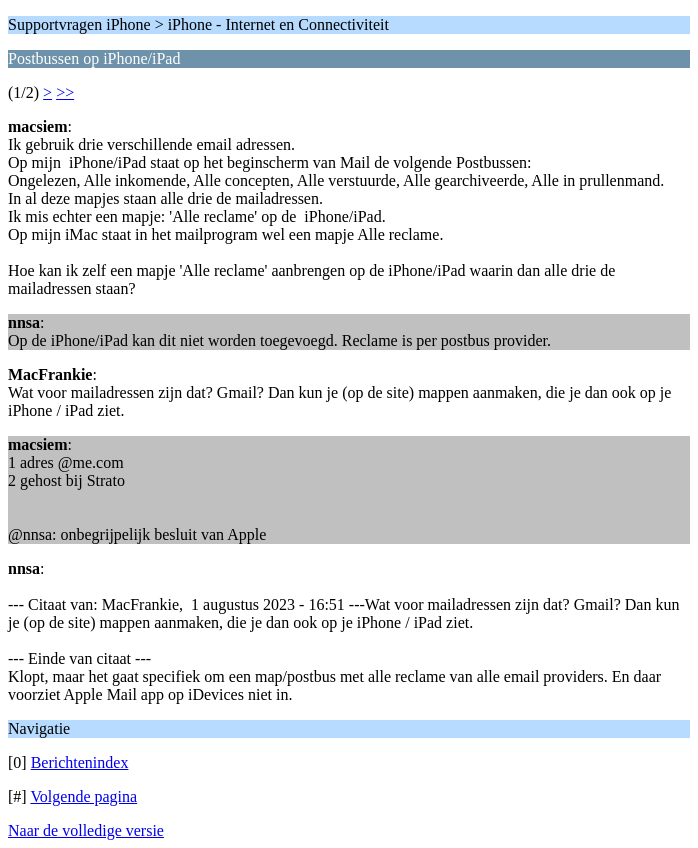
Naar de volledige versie (86, 830)
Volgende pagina (83, 796)
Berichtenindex (80, 762)
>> (65, 92)
